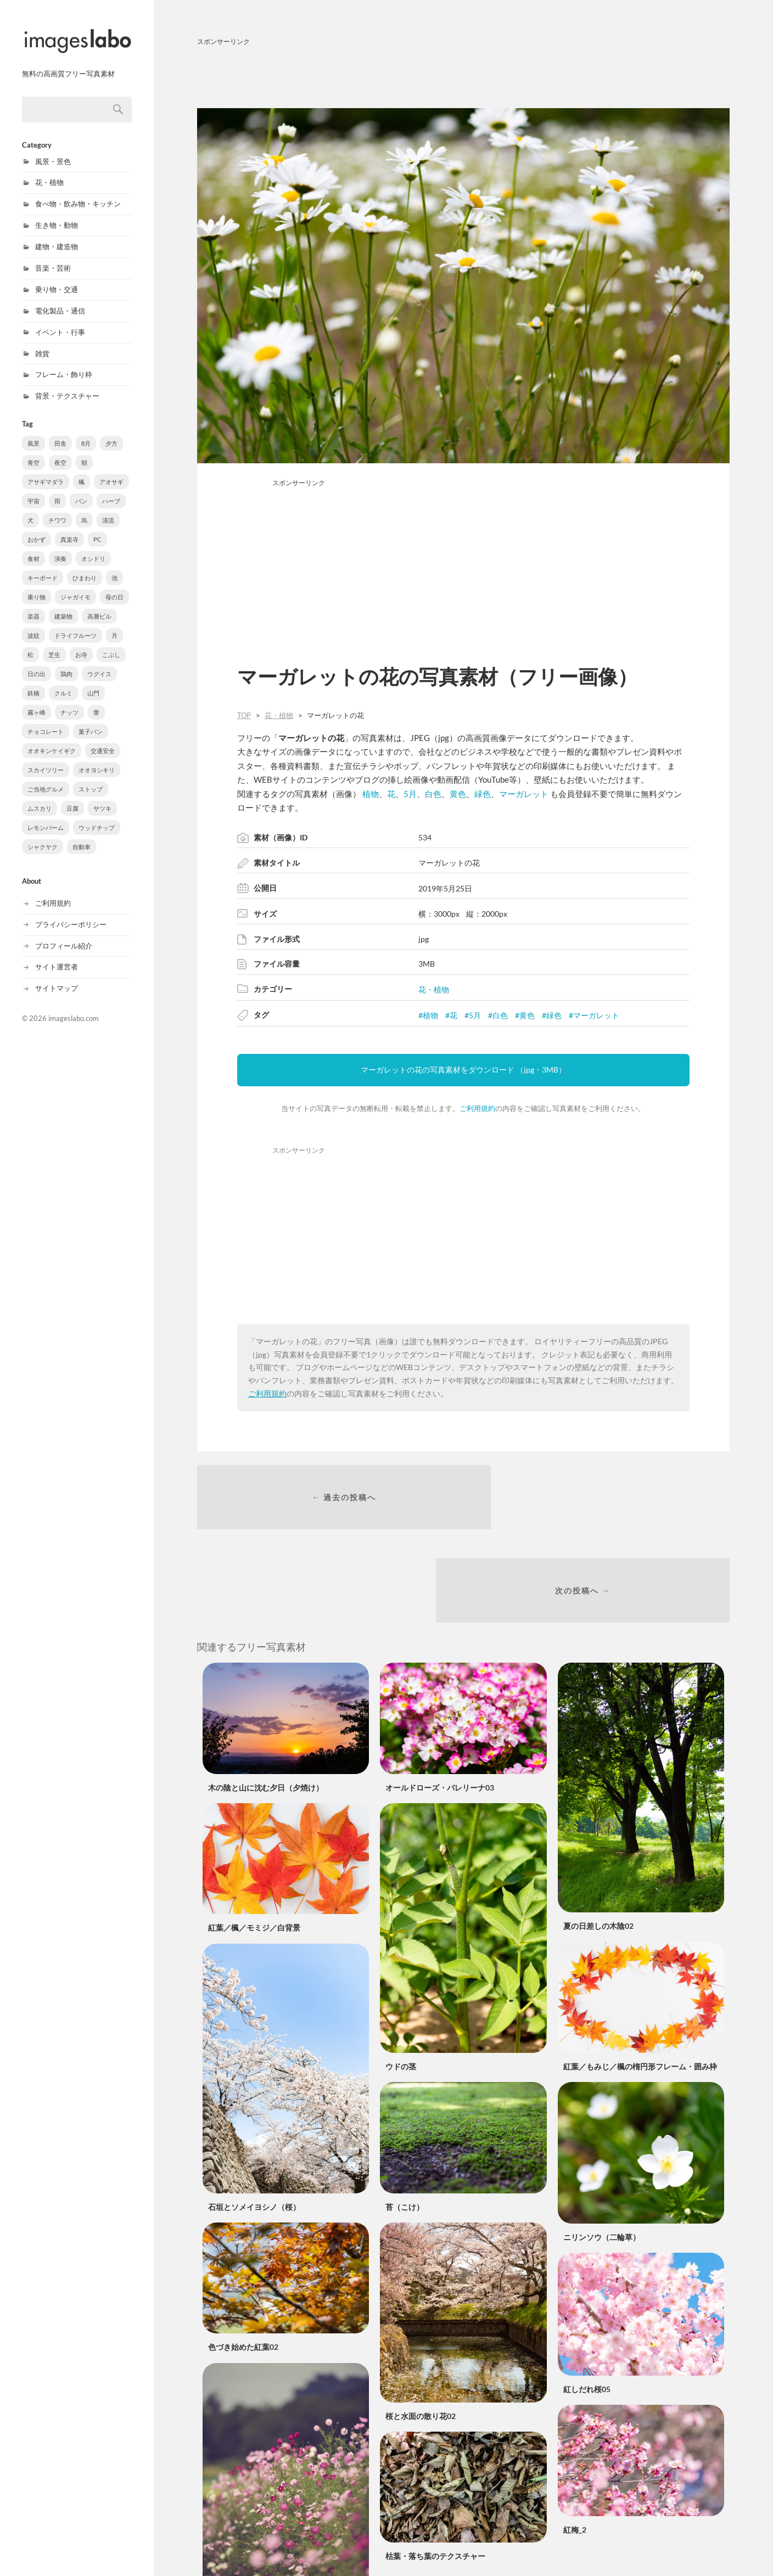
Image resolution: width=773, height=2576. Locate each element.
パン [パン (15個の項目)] (81, 491)
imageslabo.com (73, 1008)
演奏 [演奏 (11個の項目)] (60, 548)
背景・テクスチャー (67, 385)
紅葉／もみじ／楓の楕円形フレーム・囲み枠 (640, 1978)
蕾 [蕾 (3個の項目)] (96, 702)
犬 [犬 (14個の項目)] (30, 510)
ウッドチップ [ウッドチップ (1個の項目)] (97, 817)
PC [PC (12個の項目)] (97, 529)
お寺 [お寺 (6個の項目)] (81, 644)
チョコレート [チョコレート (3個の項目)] (45, 721)
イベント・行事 (60, 322)
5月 (410, 794)
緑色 (482, 794)
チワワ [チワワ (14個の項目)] (57, 510)
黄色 (458, 794)
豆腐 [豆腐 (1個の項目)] (72, 798)
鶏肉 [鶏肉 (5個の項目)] (66, 663)
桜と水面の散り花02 (420, 2328)
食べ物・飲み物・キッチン (78, 193)
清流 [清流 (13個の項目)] (108, 510)
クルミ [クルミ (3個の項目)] (63, 683)
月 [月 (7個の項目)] (114, 625)
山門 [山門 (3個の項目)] (93, 683)
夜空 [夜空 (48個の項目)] (60, 452)
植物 (370, 794)
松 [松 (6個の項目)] (30, 644)
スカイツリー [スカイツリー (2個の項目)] (45, 760)
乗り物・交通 (56, 279)
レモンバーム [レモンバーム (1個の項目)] (45, 817)
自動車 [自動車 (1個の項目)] (81, 836)
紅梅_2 (574, 2441)
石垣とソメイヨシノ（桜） (254, 2119)
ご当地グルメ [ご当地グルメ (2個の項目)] (45, 779)
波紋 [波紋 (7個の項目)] (33, 625)
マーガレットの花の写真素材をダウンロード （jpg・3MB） (463, 1069)
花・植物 (49, 172)
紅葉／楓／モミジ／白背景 (254, 1840)
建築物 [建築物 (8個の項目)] (63, 606)
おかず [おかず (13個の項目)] (36, 529)
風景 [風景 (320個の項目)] (33, 433)
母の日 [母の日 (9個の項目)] (114, 587)
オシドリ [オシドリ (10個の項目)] (93, 548)
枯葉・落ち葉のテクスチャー (435, 2468)
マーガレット (523, 794)
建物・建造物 (56, 236)
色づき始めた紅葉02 (243, 2259)
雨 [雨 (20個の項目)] (57, 491)
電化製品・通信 (60, 300)
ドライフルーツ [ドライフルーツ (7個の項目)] (75, 625)
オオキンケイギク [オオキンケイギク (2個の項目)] (51, 740)
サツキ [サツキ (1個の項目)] (102, 798)
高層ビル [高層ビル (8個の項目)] (99, 606)
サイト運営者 (56, 956)
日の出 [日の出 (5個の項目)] (36, 663)
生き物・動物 (56, 215)
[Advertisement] (463, 75)
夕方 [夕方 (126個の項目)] (111, 433)
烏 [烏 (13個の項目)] (84, 510)
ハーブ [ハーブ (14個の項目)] (111, 491)
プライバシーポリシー (71, 914)
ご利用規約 (53, 893)
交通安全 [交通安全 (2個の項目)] (103, 740)
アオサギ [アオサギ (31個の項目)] (111, 471)
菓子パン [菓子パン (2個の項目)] (91, 721)
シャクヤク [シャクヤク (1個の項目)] (42, 836)
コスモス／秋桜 (235, 2538)
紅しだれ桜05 (586, 2301)
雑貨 (42, 343)
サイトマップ (56, 978)
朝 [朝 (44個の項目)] (84, 452)
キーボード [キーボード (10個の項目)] (42, 567)
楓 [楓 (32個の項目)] (82, 471)
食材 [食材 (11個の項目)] (33, 548)
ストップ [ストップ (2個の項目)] (91, 779)
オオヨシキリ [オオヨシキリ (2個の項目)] (97, 760)
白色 (433, 794)
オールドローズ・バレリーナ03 (439, 1699)
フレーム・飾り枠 (63, 364)
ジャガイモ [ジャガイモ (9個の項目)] (75, 587)
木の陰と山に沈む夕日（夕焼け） (265, 1699)
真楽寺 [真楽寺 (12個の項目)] (69, 529)
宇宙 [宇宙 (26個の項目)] (33, 491)
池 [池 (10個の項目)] (114, 567)
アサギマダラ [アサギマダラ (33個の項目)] (45, 471)
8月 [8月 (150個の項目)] (86, 433)
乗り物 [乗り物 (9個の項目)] (36, 587)
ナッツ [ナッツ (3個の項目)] (69, 702)
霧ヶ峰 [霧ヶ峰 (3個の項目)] (36, 702)
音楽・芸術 (53, 258)
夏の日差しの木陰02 (598, 1838)
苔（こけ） (404, 2119)
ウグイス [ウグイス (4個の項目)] (99, 663)
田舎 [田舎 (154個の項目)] (60, 433)
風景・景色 (53, 151)
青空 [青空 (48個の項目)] (33, 452)
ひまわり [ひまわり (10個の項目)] (84, 567)
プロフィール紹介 (63, 935)
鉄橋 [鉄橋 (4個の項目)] (33, 683)
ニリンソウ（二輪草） (601, 2149)
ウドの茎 (400, 1978)
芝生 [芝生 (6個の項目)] (54, 644)
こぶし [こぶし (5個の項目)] (111, 644)
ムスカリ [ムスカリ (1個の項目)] (39, 798)
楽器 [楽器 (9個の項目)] (33, 606)
